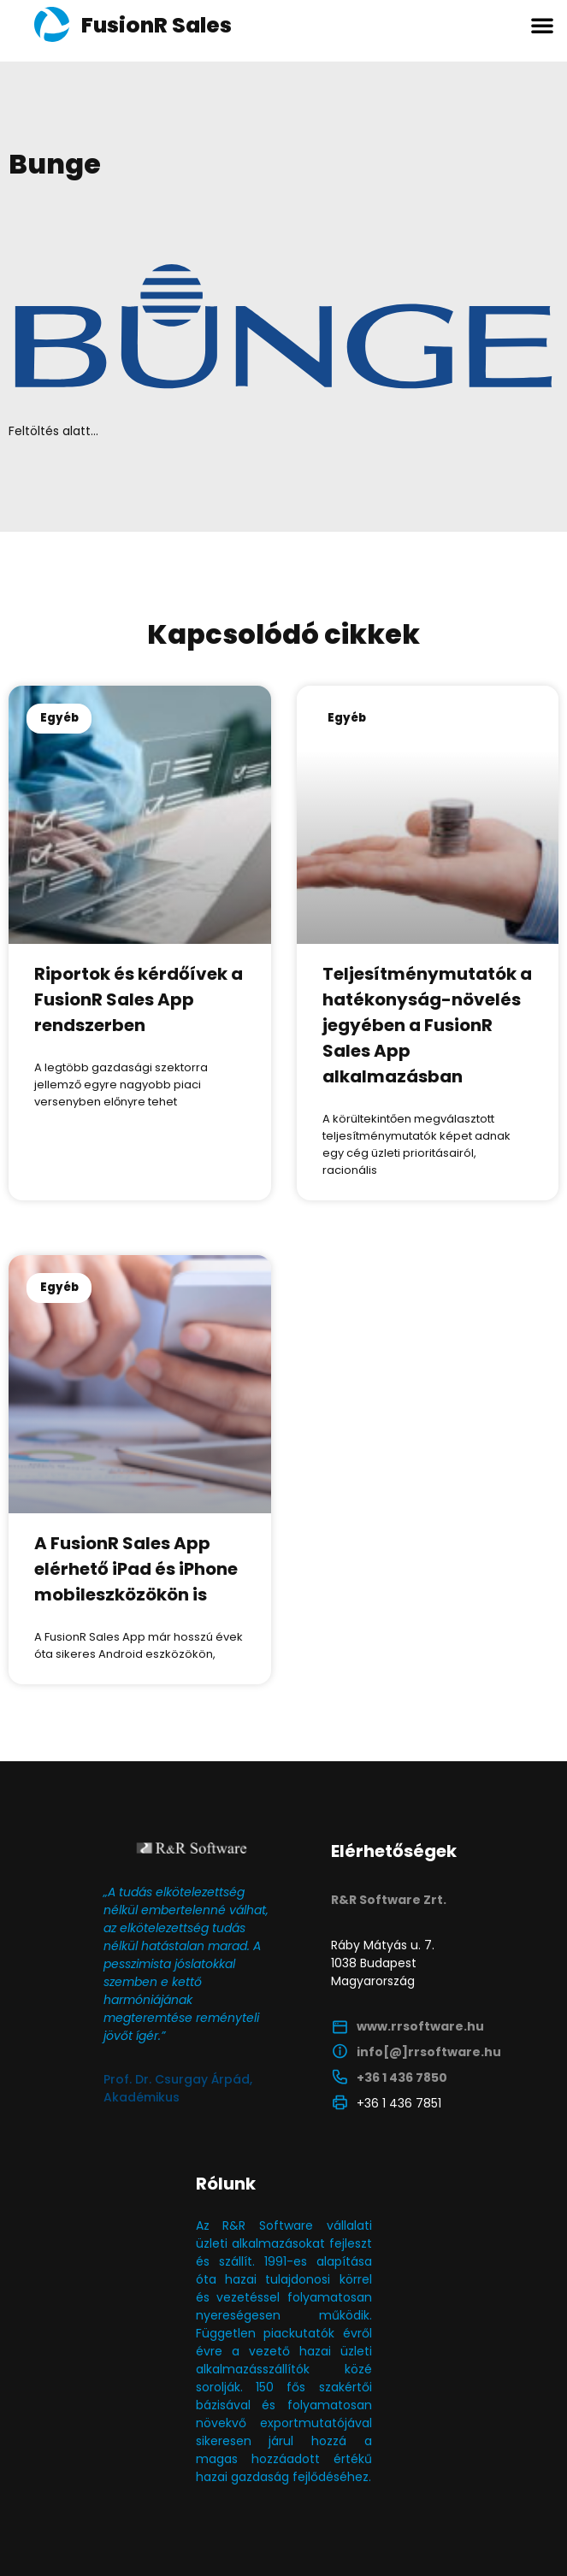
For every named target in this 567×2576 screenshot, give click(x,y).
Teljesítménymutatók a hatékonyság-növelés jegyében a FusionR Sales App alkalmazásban (427, 1025)
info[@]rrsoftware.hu (429, 2051)
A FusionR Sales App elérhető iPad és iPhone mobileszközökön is (136, 1568)
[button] (542, 25)
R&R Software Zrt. (388, 1899)
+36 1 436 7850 (402, 2077)
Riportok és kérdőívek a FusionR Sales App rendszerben (138, 999)
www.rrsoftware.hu (420, 2026)
